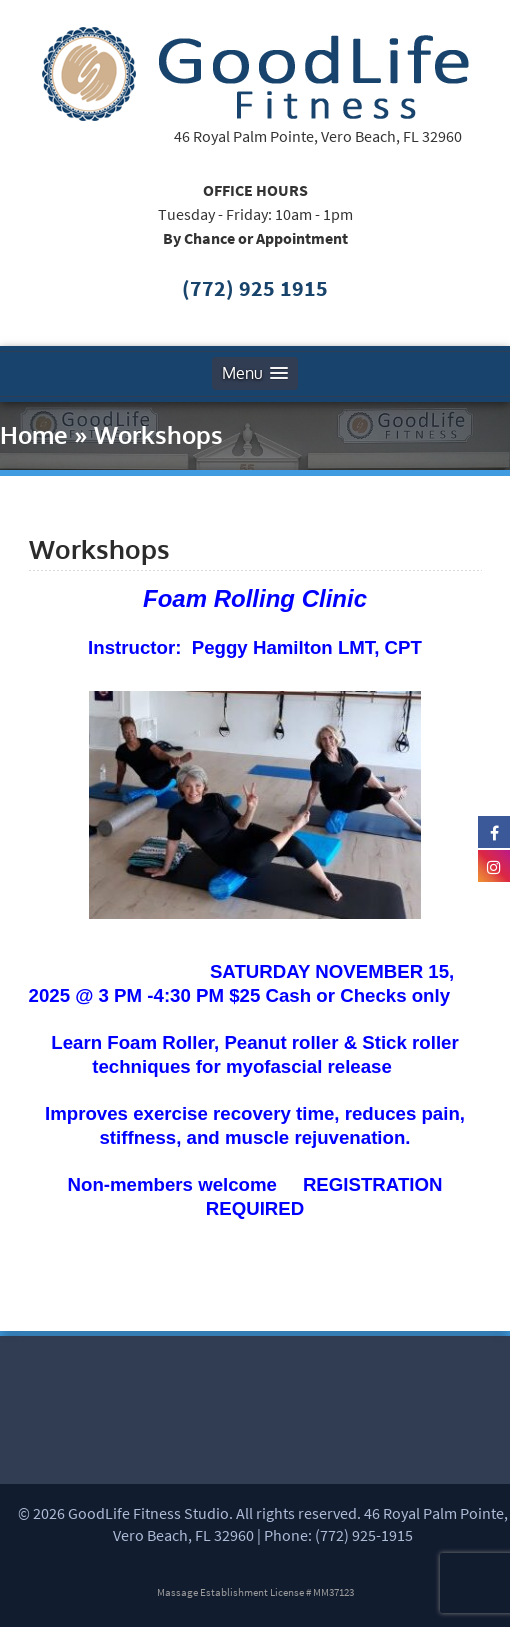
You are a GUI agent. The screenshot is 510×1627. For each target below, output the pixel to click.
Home (34, 434)
